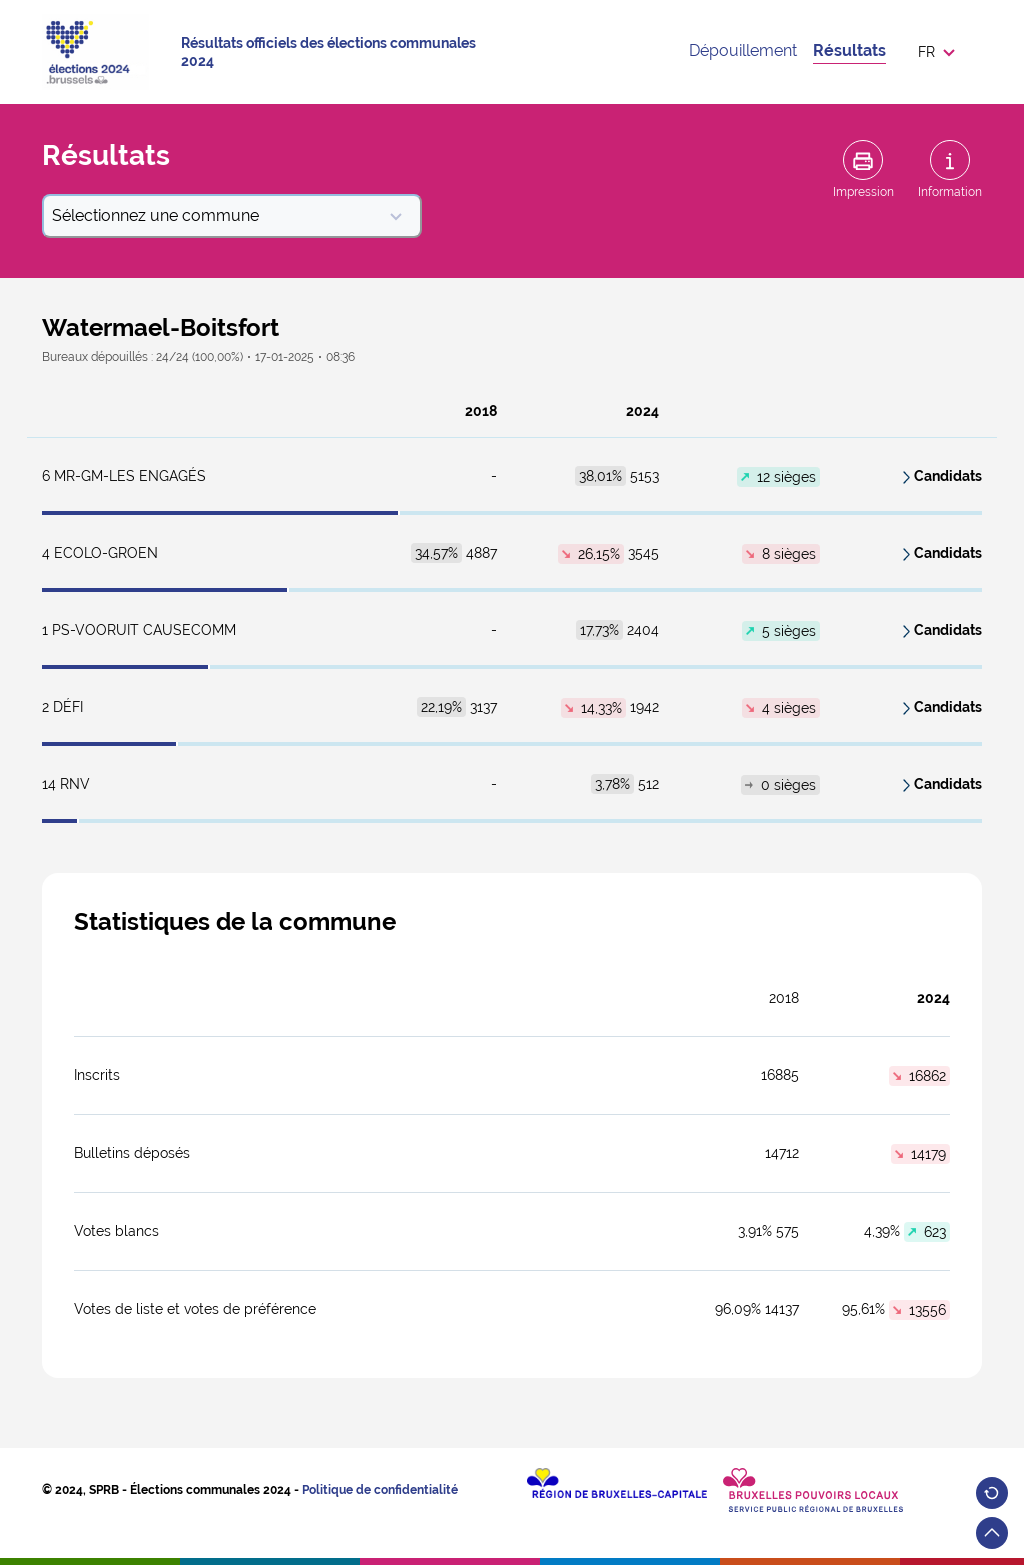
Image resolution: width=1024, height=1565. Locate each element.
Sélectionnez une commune (228, 215)
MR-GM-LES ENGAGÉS (124, 476)
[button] (942, 52)
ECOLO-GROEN (100, 553)
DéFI (62, 707)
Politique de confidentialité (380, 1490)
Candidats (948, 476)
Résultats (849, 50)
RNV (66, 784)
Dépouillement (743, 50)
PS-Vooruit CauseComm (139, 630)
